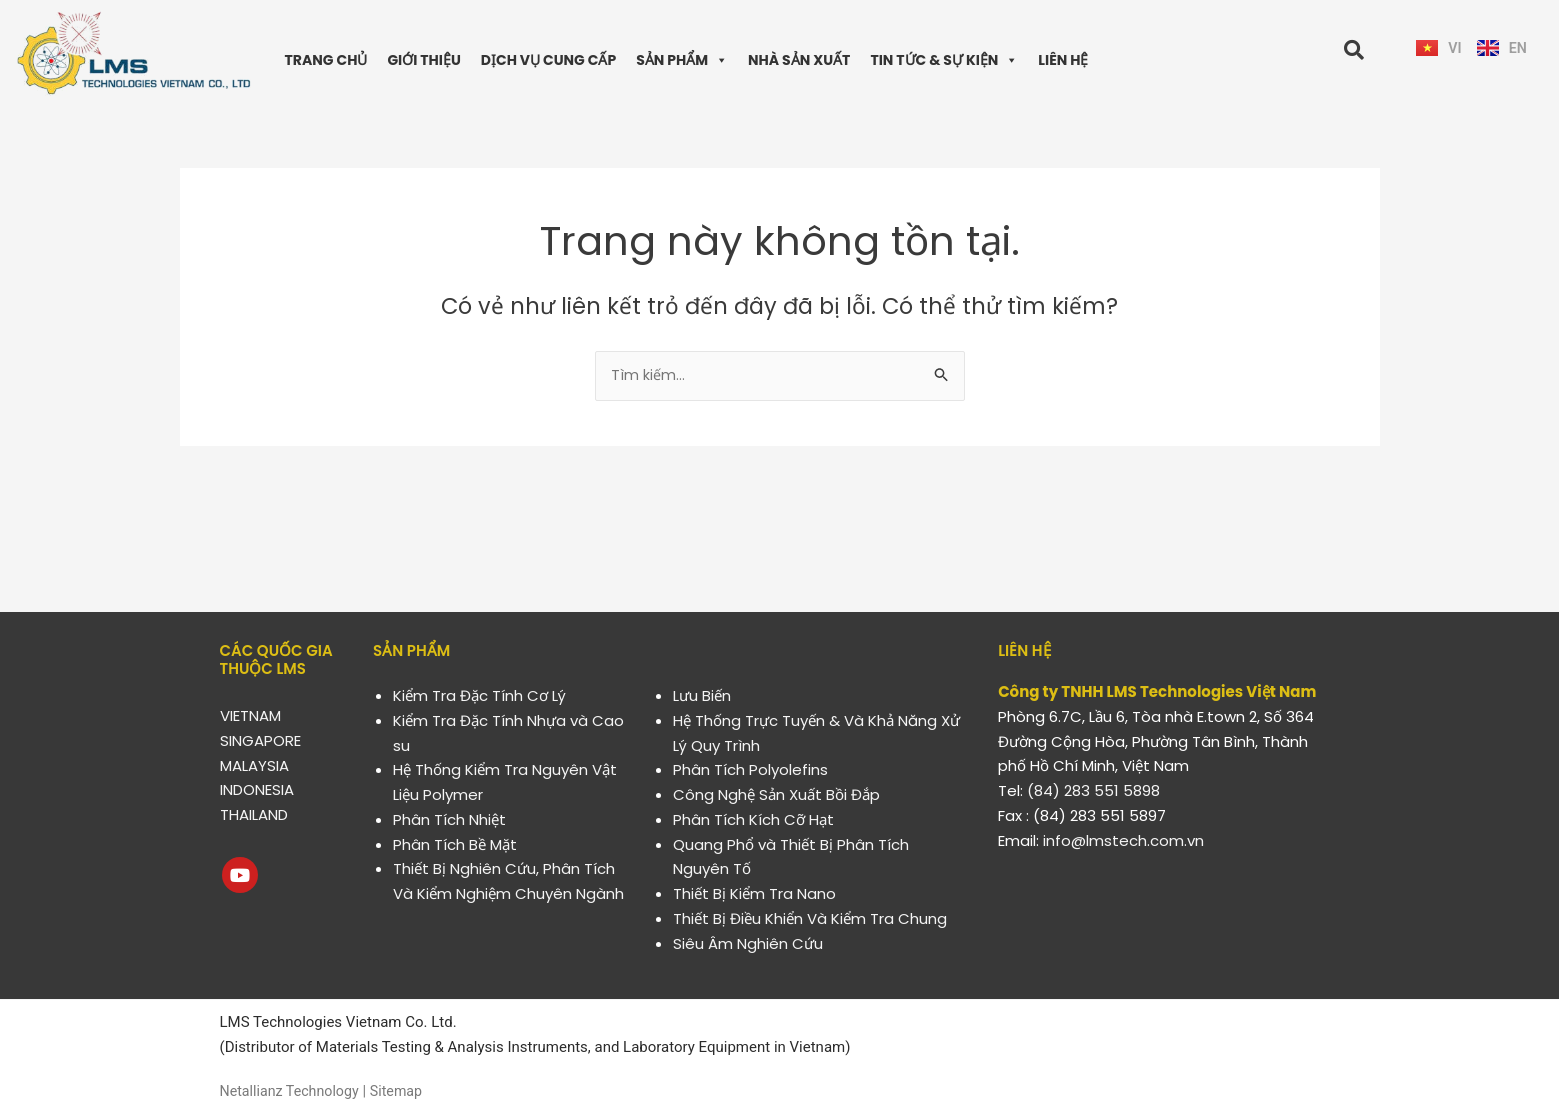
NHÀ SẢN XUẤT (799, 60)
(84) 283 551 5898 (1093, 790)
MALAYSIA (254, 765)
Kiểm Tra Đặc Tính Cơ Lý (479, 695)
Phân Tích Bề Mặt (455, 844)
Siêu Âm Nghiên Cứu (748, 943)
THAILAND (254, 814)
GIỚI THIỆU (423, 60)
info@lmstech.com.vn (1123, 840)
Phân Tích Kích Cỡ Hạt (753, 819)
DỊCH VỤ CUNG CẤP (548, 60)
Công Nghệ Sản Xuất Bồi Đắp (776, 794)
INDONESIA (257, 789)
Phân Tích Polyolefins (750, 769)
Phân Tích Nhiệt (449, 819)
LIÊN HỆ (1063, 60)
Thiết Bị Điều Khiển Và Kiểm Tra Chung (810, 918)
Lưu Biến (702, 695)
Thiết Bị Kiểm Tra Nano (754, 893)
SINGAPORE (260, 740)
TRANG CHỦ (326, 60)
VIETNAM (250, 715)
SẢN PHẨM (682, 60)
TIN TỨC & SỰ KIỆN (944, 60)
